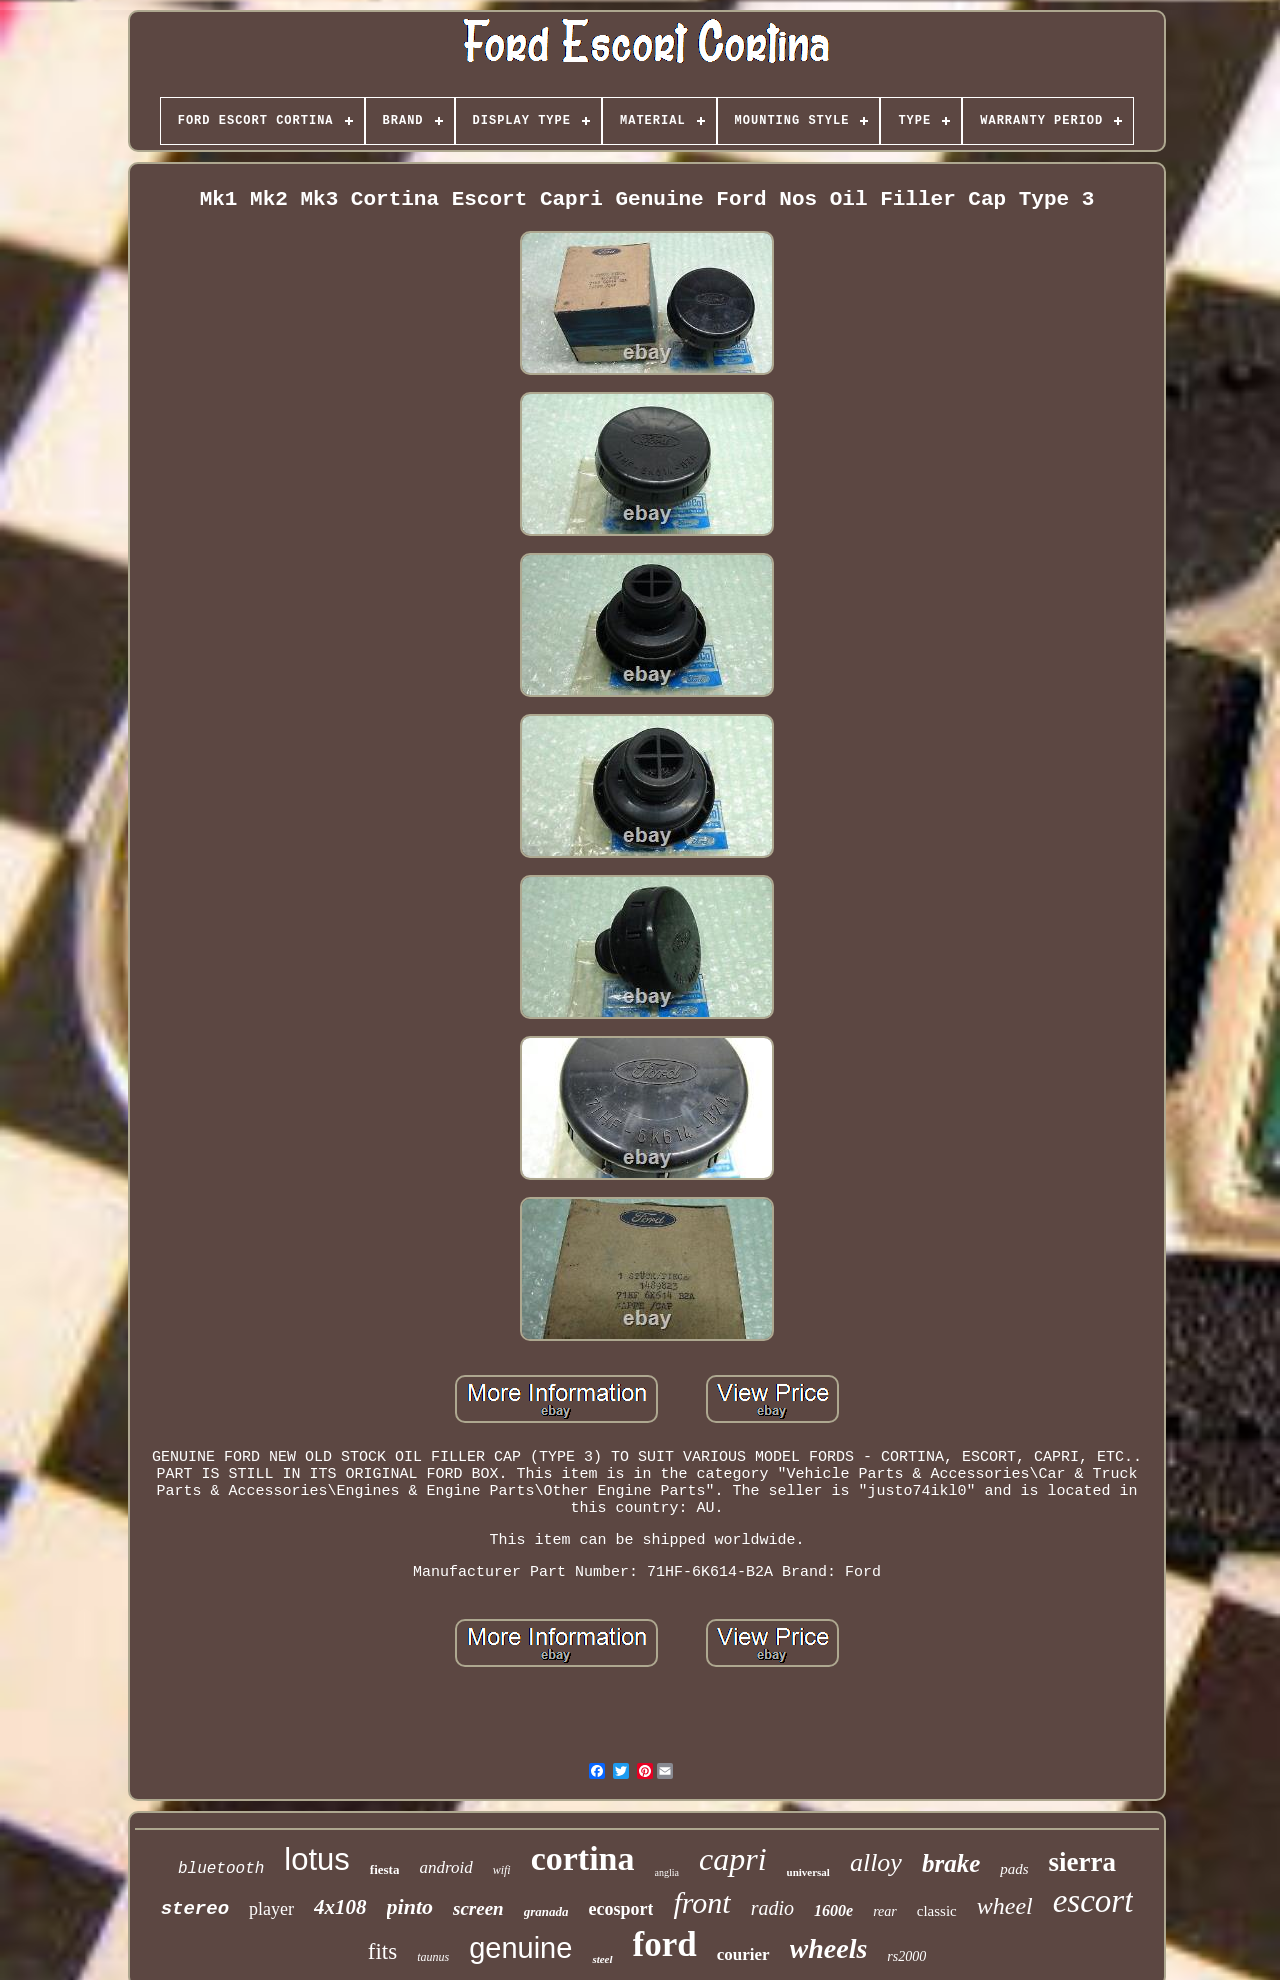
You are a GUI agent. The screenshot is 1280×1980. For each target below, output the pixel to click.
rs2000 (906, 1956)
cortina (583, 1858)
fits (382, 1951)
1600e (833, 1910)
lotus (316, 1859)
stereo (195, 1909)
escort (1093, 1901)
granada (546, 1911)
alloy (876, 1862)
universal (808, 1872)
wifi (502, 1870)
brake (951, 1863)
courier (743, 1954)
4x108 (340, 1907)
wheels (829, 1948)
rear (885, 1911)
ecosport (620, 1909)
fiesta (385, 1869)
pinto (410, 1906)
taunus (433, 1957)
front (701, 1902)
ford (665, 1944)
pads (1014, 1869)
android (445, 1867)
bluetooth (221, 1869)
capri (733, 1859)
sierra (1082, 1862)
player (271, 1909)
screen (478, 1908)
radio (772, 1908)
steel (602, 1959)
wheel (1005, 1906)
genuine (520, 1948)
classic (937, 1911)
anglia (667, 1872)
